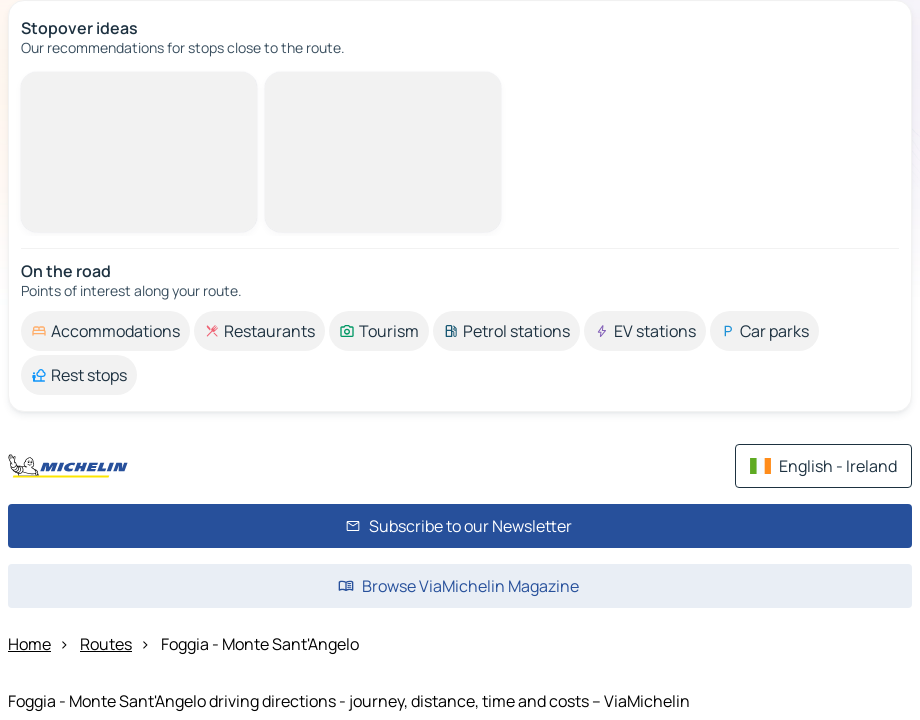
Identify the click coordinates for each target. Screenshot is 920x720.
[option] (105, 331)
